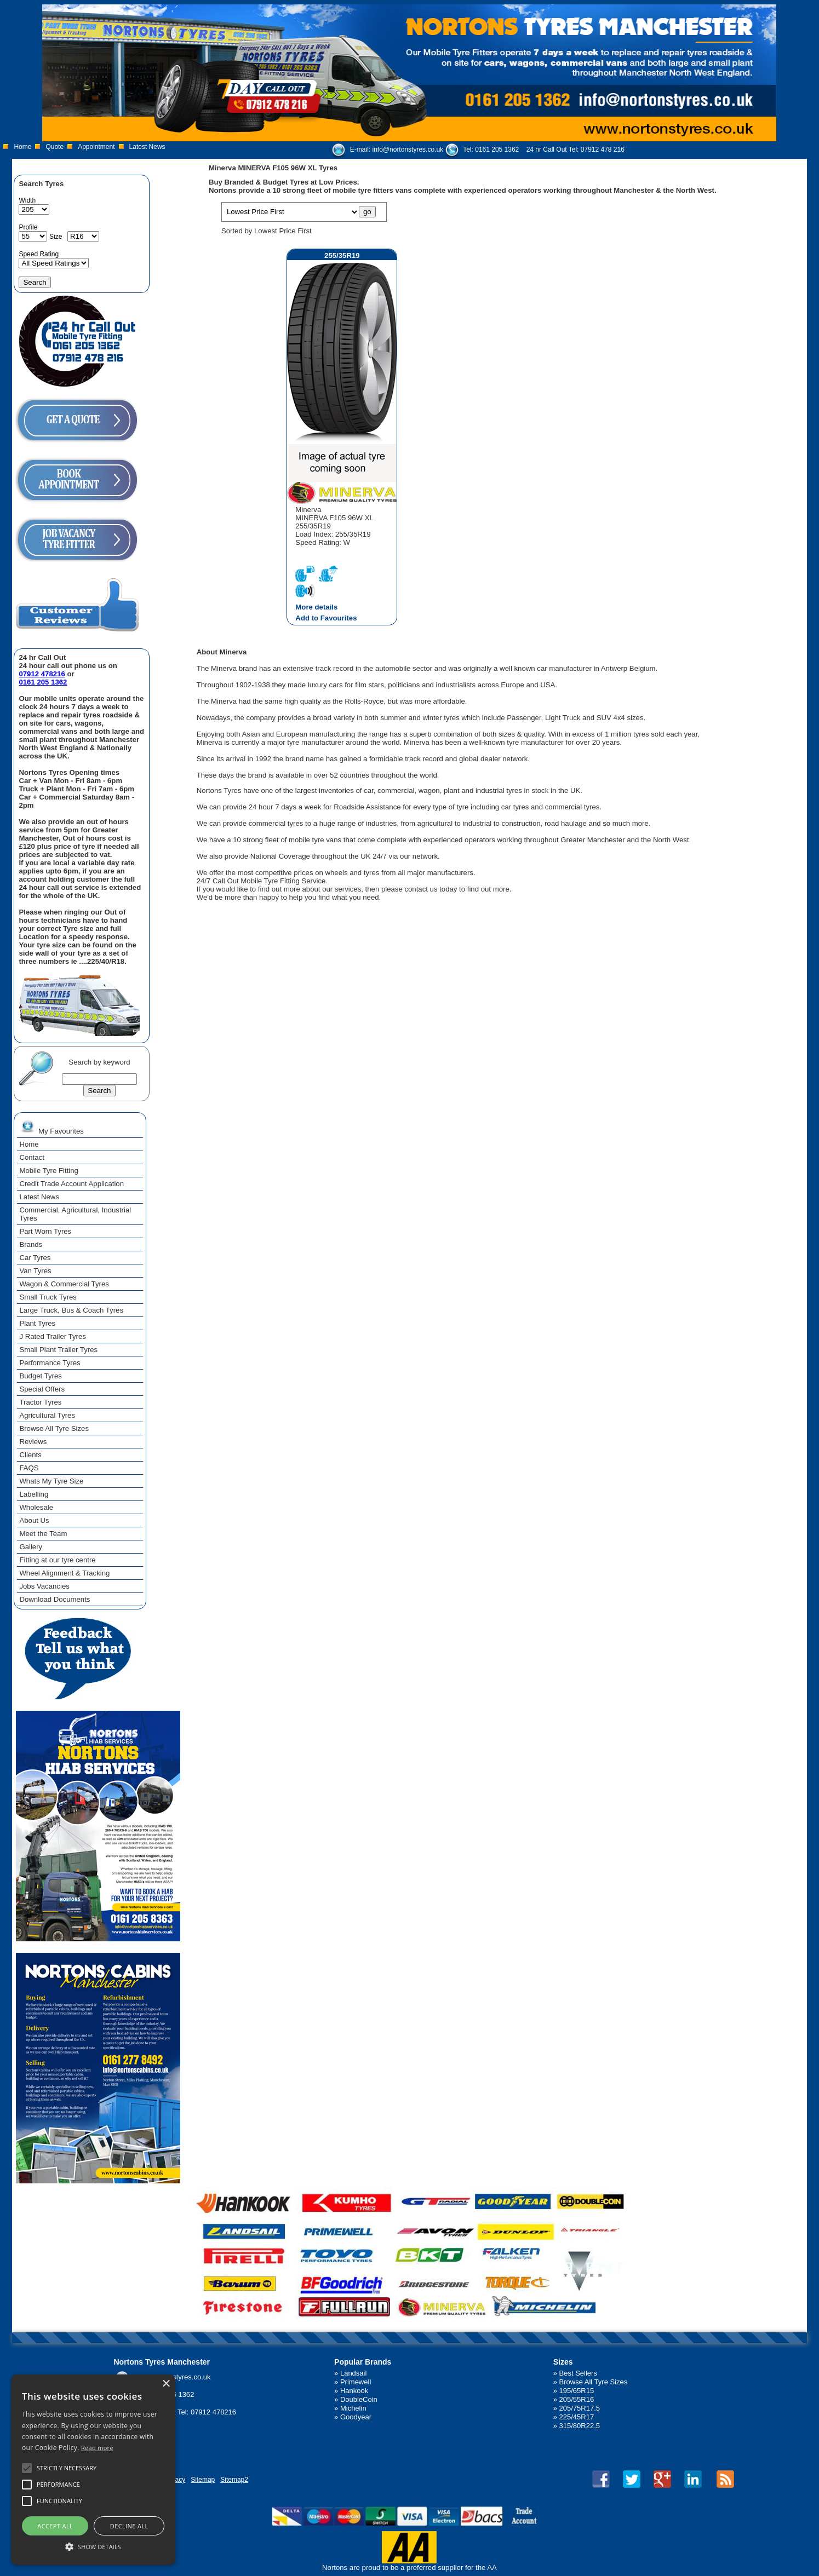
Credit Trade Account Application (71, 1184)
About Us (34, 1520)
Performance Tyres (49, 1363)
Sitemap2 (234, 2479)
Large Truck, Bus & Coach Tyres (71, 1310)
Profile (28, 227)
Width (27, 200)
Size (55, 236)
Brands (30, 1244)
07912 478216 (42, 674)
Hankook (354, 2391)
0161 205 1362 (497, 149)
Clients (30, 1455)
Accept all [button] (55, 2526)
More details (316, 607)
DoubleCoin (358, 2399)
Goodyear (355, 2417)
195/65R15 (576, 2391)
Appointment (96, 147)
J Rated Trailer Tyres (52, 1336)
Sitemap (203, 2479)
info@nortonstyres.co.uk (408, 149)
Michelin (353, 2408)
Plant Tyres (37, 1323)
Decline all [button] (129, 2526)
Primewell (355, 2382)
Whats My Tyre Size (51, 1481)
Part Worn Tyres (45, 1231)
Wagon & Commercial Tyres (63, 1284)
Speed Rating (39, 254)
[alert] (93, 2469)
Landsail (353, 2373)
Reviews (33, 1442)
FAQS (28, 1468)
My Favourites (51, 1126)
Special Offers (42, 1389)
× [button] (166, 2384)
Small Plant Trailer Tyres (58, 1350)
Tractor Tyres (40, 1402)
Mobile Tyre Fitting (48, 1170)
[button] (93, 2546)
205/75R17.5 (579, 2408)
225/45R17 (576, 2417)
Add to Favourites (326, 618)
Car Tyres (34, 1258)
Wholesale (36, 1507)
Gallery (30, 1547)
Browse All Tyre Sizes (54, 1428)
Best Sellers (578, 2373)
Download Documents (54, 1599)
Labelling (33, 1494)
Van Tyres (35, 1271)
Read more (97, 2447)
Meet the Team (43, 1534)
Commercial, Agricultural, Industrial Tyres (75, 1214)
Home (22, 147)
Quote (54, 147)
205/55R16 (576, 2399)
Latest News (147, 147)
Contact (31, 1157)
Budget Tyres (40, 1376)
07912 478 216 (603, 149)
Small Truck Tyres (48, 1297)
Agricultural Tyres (47, 1415)
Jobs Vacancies (44, 1586)
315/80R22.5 (579, 2426)
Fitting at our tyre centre (57, 1560)
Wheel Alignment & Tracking (64, 1573)
